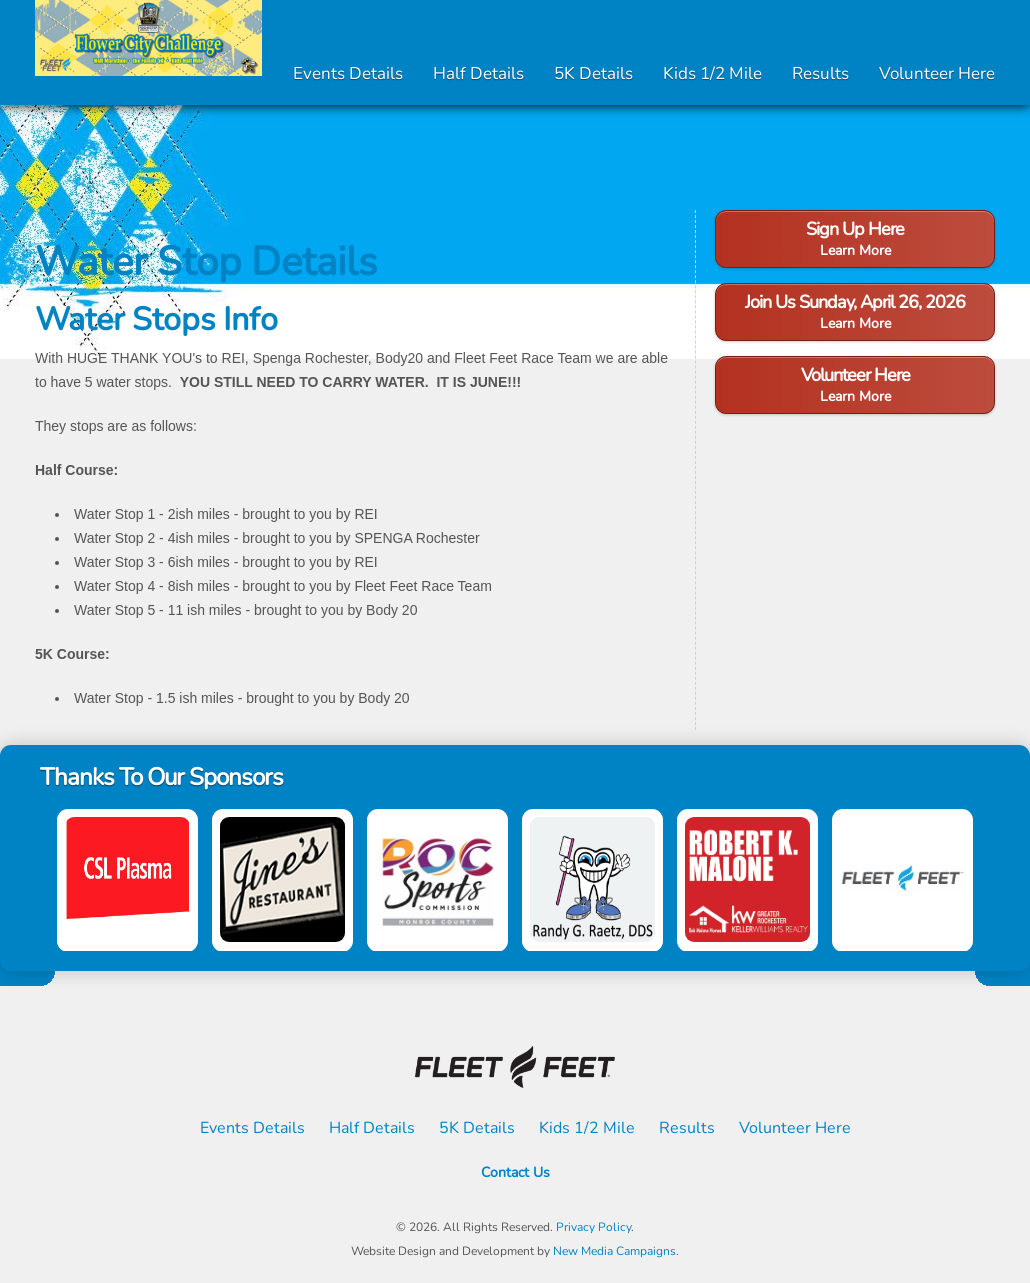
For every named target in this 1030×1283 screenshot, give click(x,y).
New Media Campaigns (614, 1251)
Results (820, 73)
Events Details (348, 73)
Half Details (478, 73)
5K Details (593, 73)
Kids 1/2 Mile (712, 73)
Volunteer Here (937, 73)
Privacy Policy (593, 1227)
